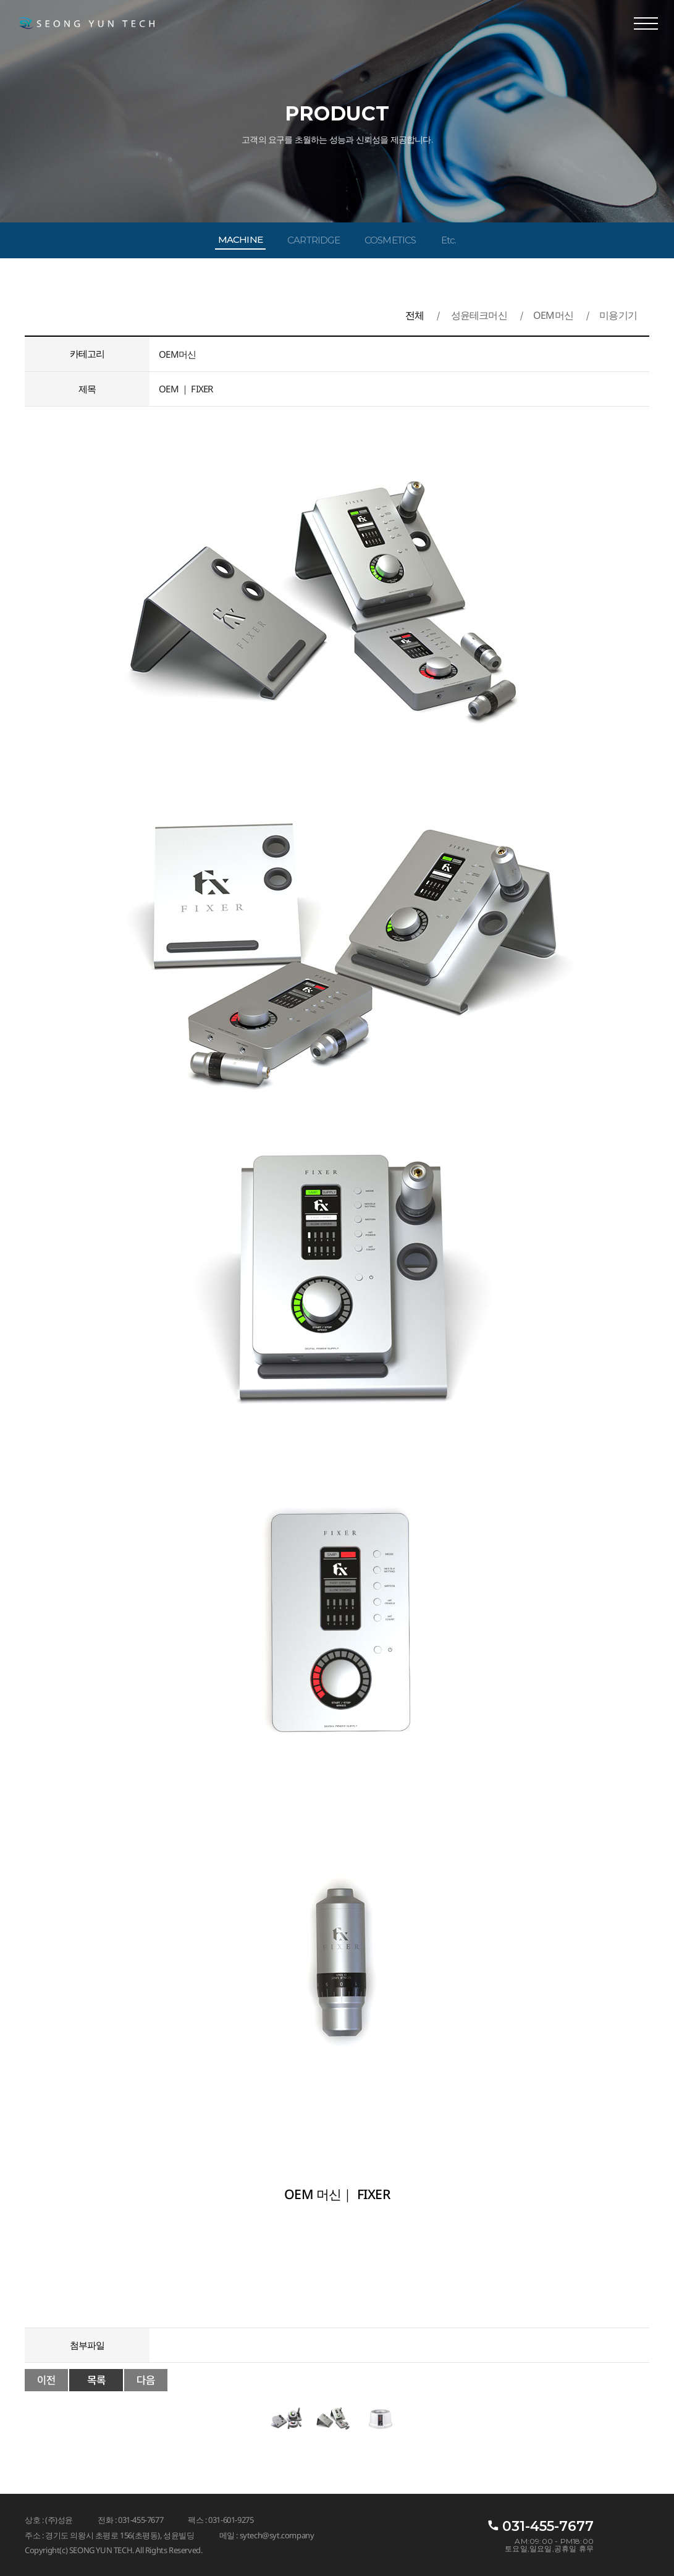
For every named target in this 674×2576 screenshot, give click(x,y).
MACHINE (240, 239)
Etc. (449, 240)
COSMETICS (390, 240)
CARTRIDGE (313, 240)
